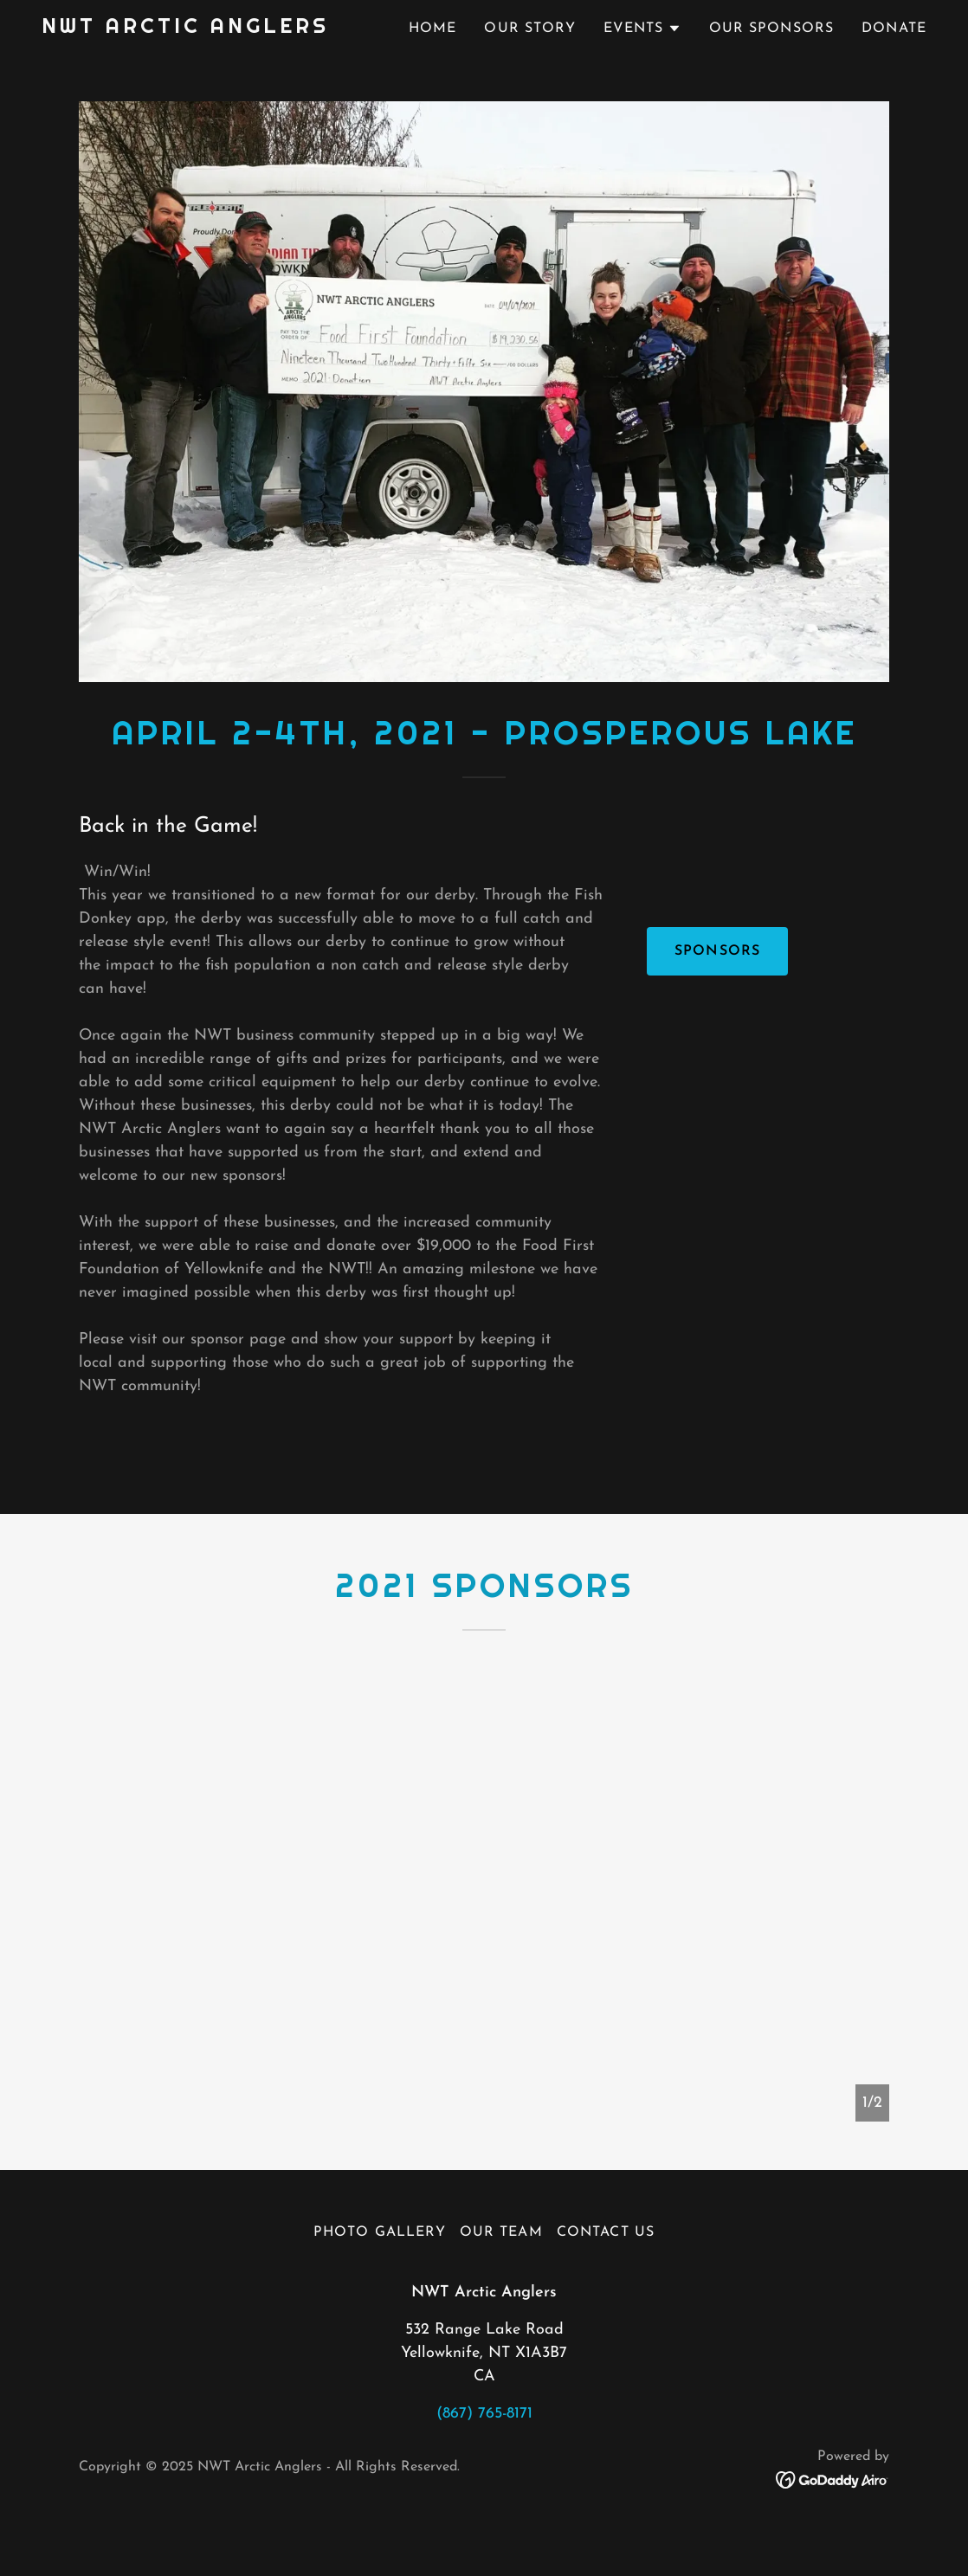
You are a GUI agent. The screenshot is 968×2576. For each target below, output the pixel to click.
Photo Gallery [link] (379, 2232)
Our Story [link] (529, 28)
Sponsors (717, 951)
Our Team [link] (501, 2232)
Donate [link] (894, 28)
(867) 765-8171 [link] (484, 2413)
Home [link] (433, 28)
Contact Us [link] (606, 2232)
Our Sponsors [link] (772, 28)
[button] (642, 28)
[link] (185, 29)
